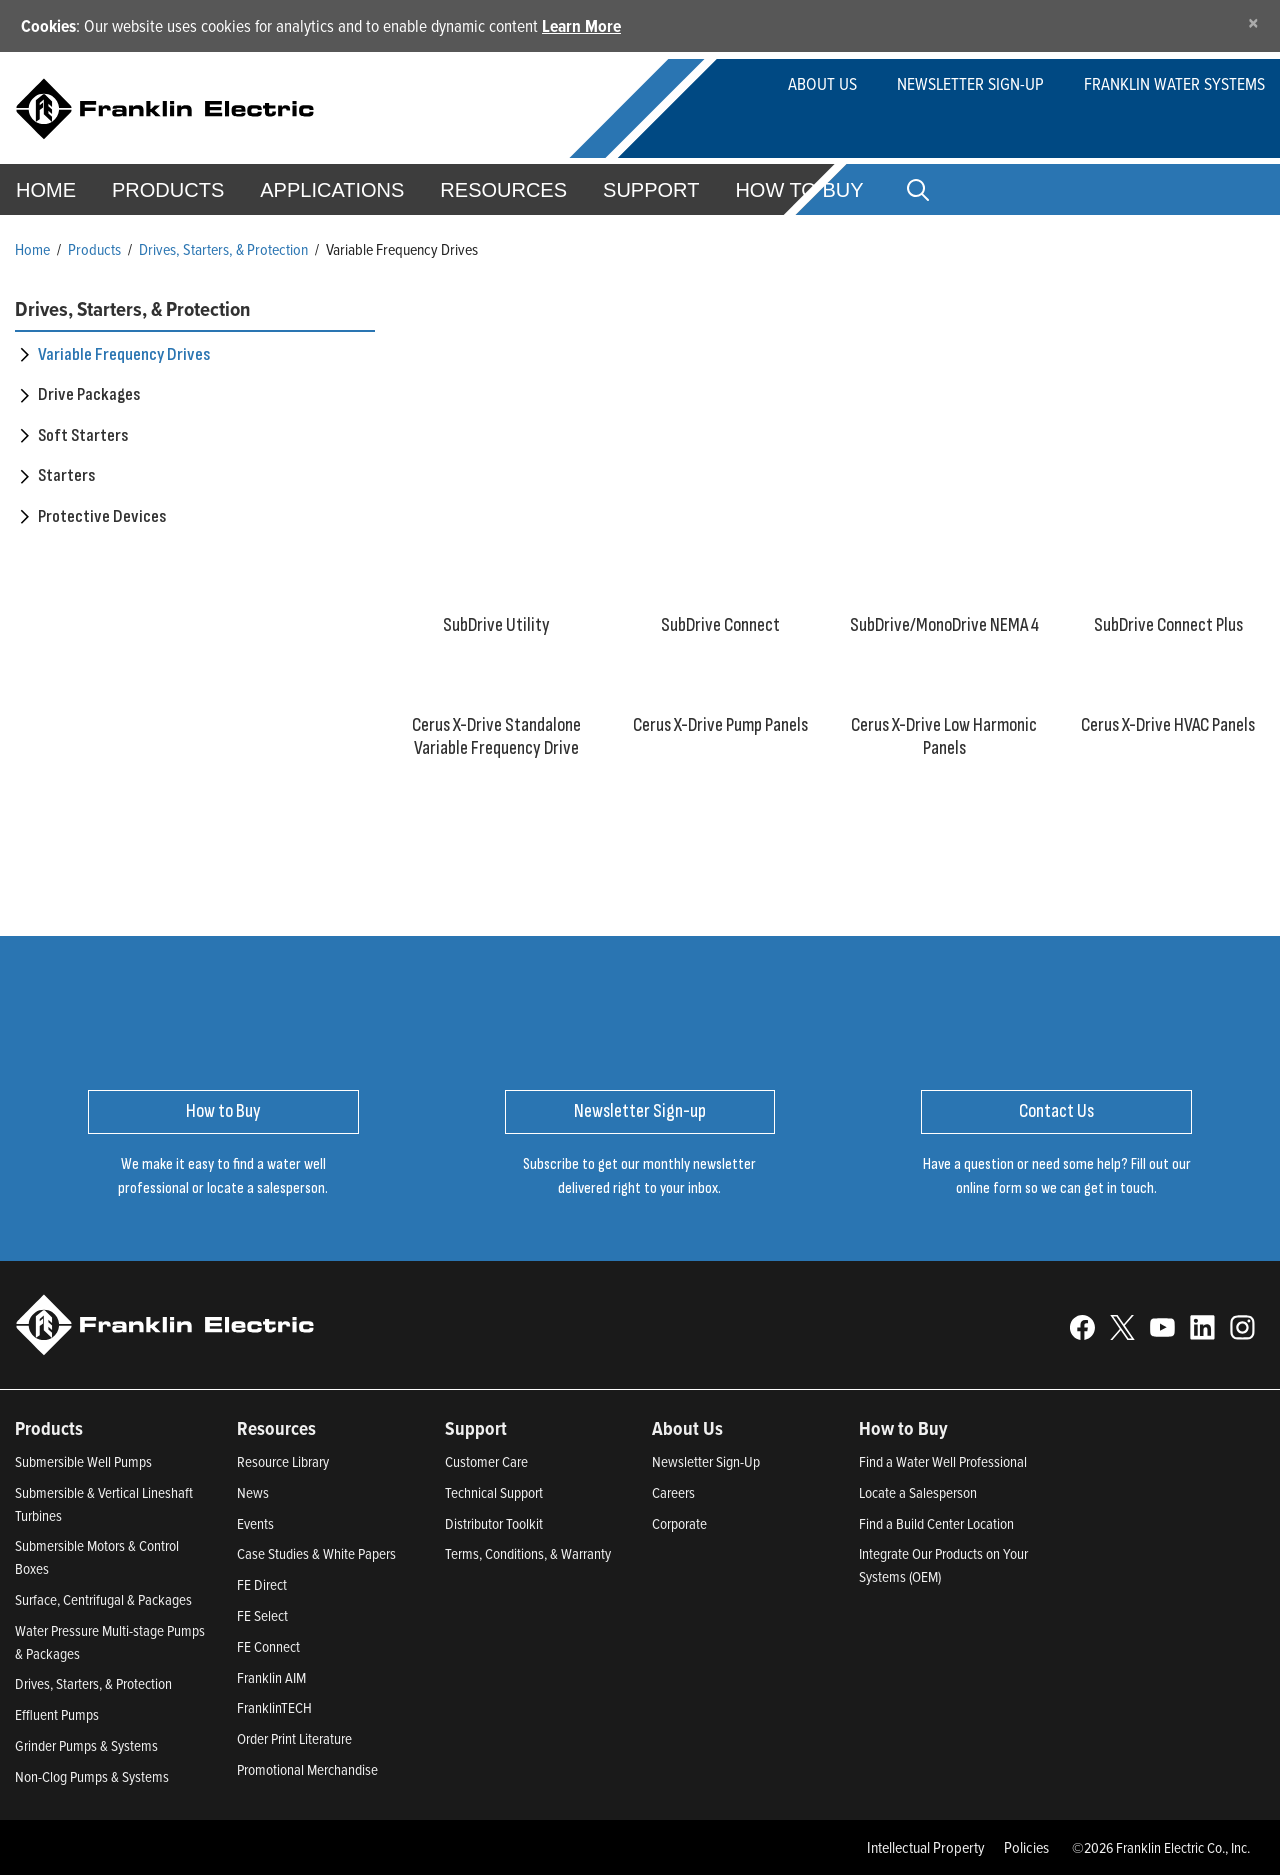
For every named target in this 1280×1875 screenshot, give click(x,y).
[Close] (1253, 22)
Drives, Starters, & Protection (223, 249)
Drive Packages (89, 394)
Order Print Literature (294, 1738)
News (253, 1492)
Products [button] (168, 190)
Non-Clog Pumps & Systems (92, 1776)
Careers (673, 1492)
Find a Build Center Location (936, 1523)
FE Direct (262, 1584)
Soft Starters (83, 435)
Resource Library (283, 1461)
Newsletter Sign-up (970, 83)
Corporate (679, 1523)
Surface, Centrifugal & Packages (103, 1599)
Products (94, 249)
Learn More (581, 25)
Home (32, 249)
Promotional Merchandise (307, 1769)
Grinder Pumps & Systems (86, 1745)
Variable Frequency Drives (124, 354)
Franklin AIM (271, 1677)
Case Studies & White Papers (316, 1553)
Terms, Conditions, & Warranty (528, 1553)
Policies (1026, 1847)
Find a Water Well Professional (943, 1461)
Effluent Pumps (57, 1714)
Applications (332, 190)
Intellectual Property (926, 1847)
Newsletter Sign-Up (706, 1461)
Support (651, 190)
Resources (503, 190)
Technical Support (494, 1492)
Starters (66, 475)
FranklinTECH (274, 1707)
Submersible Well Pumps (83, 1461)
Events (255, 1523)
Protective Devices (102, 516)
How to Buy (799, 190)
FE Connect (268, 1646)
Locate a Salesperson (918, 1492)
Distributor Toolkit (494, 1523)
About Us (822, 83)
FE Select (262, 1615)
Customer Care (486, 1461)
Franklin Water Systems (1174, 83)
